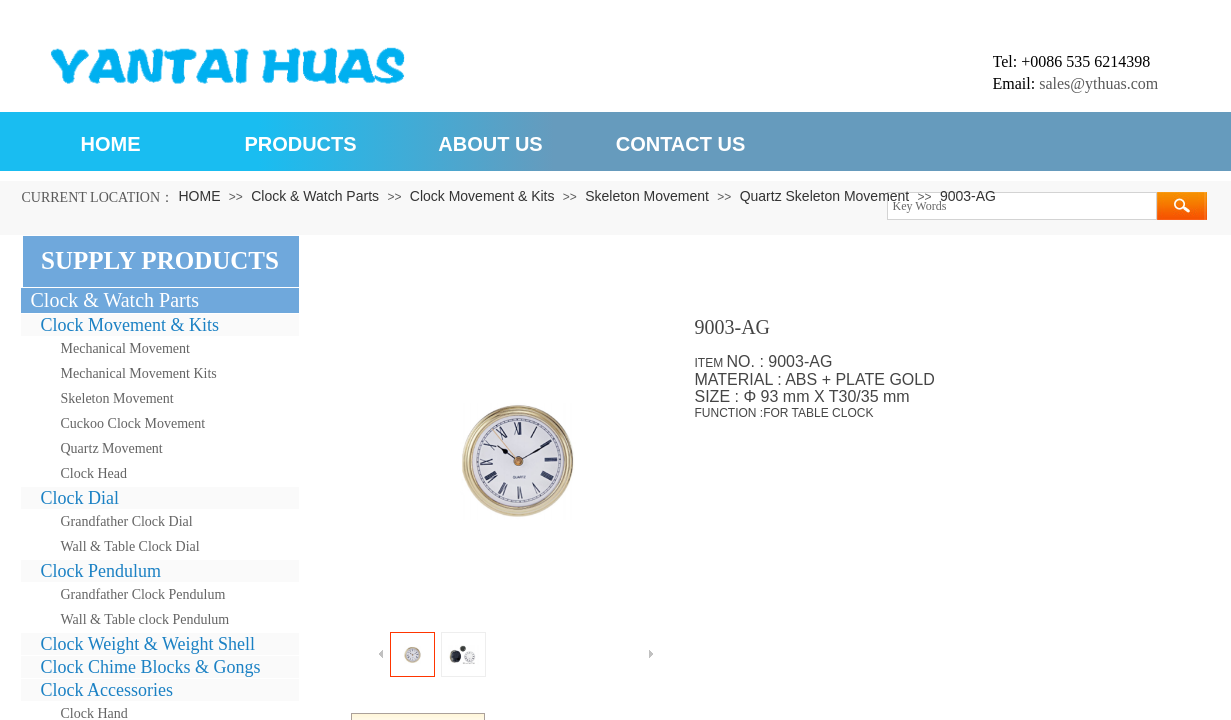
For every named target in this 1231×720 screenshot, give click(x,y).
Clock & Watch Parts (315, 196)
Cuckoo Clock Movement (133, 423)
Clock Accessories (107, 690)
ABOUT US (490, 144)
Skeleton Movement (647, 196)
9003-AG (968, 196)
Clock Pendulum (101, 571)
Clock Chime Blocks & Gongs (151, 667)
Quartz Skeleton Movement (825, 196)
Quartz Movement (112, 448)
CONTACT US (681, 144)
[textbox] (1022, 206)
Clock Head (94, 473)
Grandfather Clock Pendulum (143, 594)
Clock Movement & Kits (482, 196)
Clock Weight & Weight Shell (148, 644)
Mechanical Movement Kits (139, 373)
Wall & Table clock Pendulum (145, 619)
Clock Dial (80, 498)
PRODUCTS (300, 144)
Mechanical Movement (125, 348)
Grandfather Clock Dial (127, 521)
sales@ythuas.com (1098, 83)
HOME (111, 144)
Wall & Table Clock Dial (130, 546)
